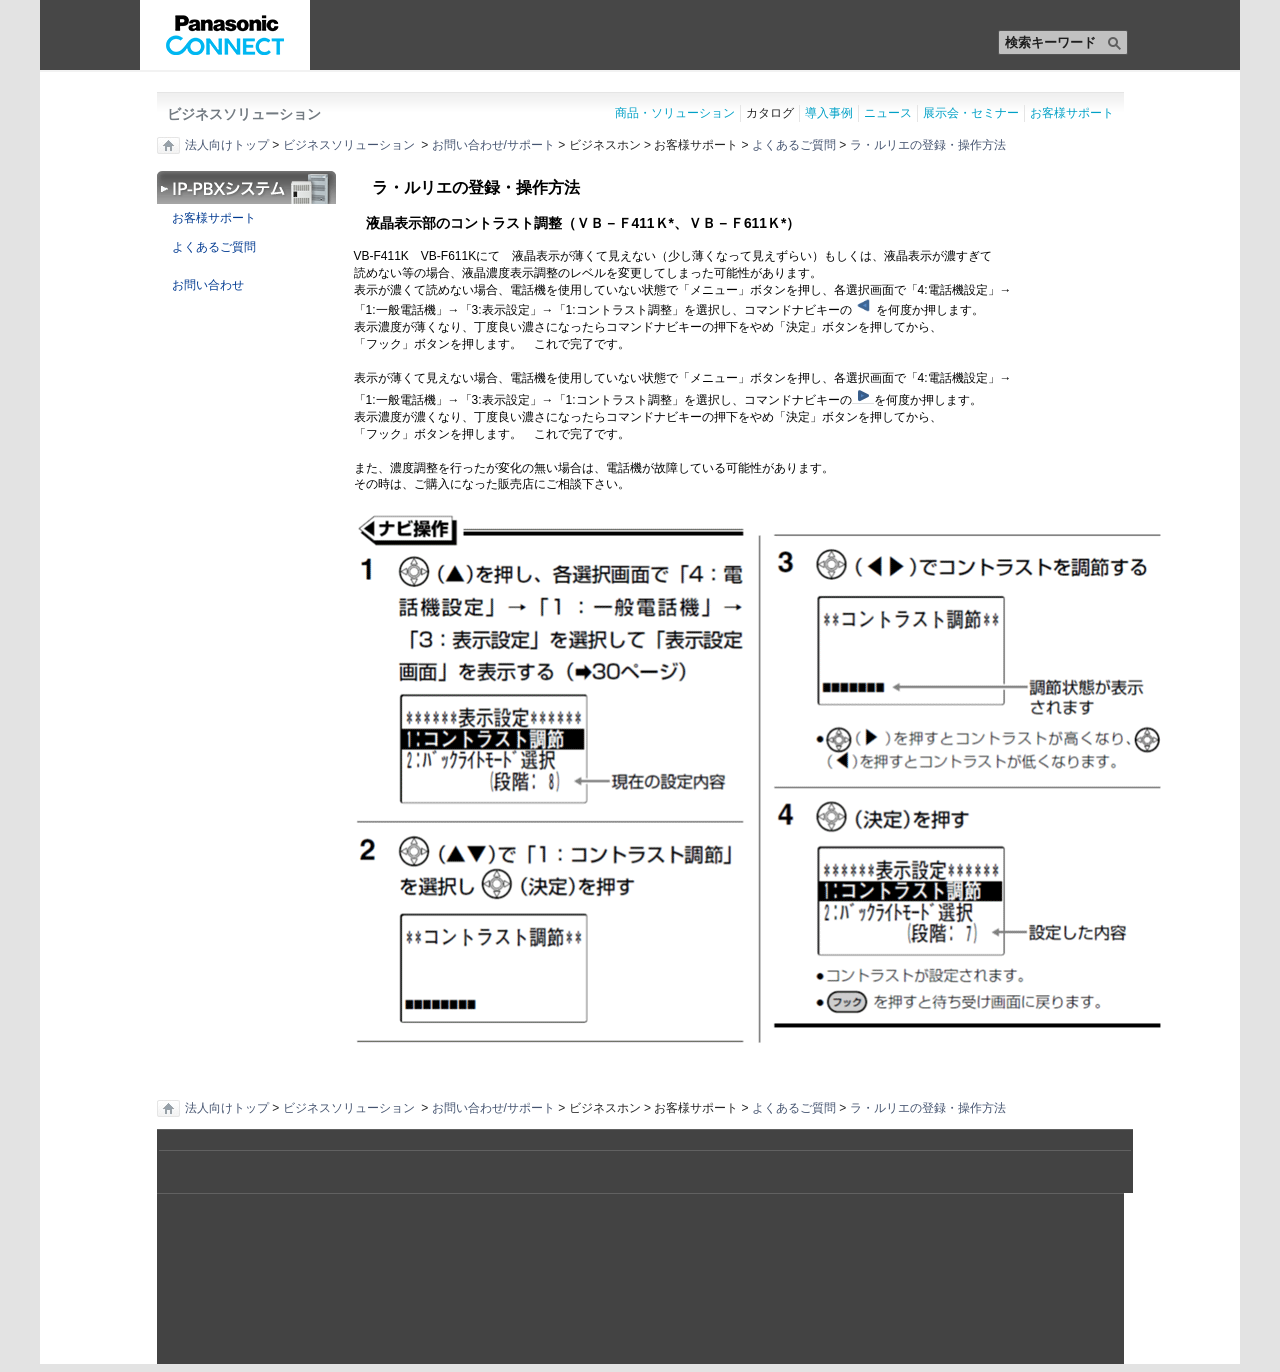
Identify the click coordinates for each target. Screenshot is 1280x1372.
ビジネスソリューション (244, 114)
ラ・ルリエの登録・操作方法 (928, 145)
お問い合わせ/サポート (493, 145)
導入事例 (829, 113)
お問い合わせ (200, 285)
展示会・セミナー (971, 113)
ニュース (888, 113)
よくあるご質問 (794, 145)
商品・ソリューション (675, 113)
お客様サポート (1072, 113)
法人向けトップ (227, 145)
